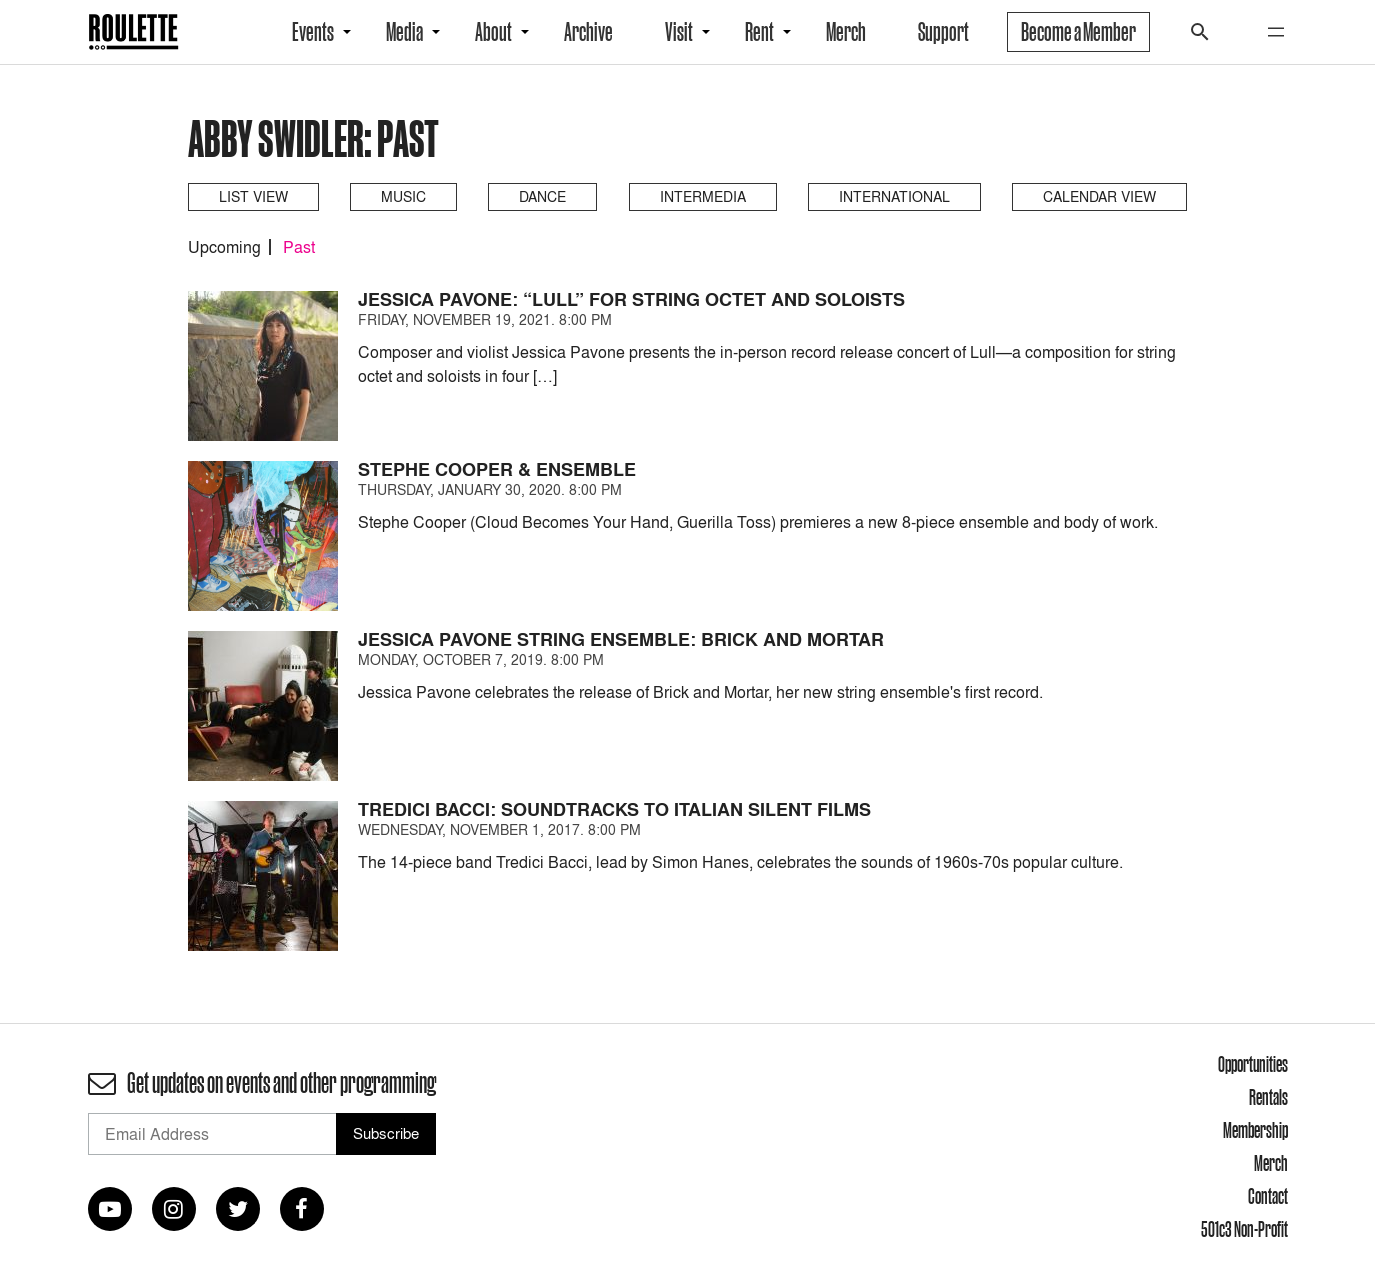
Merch (846, 32)
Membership (1255, 1130)
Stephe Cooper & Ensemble (497, 469)
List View (253, 196)
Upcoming (224, 247)
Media (404, 32)
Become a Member (1078, 32)
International (894, 196)
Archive (588, 32)
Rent (759, 32)
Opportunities (1253, 1064)
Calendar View (1099, 196)
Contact (1268, 1196)
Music (403, 196)
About (493, 32)
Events (313, 32)
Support (943, 32)
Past (299, 247)
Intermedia (703, 196)
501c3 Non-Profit (1244, 1229)
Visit (679, 32)
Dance (542, 196)
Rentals (1268, 1097)
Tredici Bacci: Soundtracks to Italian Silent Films (614, 809)
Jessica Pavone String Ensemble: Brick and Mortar (621, 639)
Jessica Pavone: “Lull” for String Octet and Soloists (631, 299)
